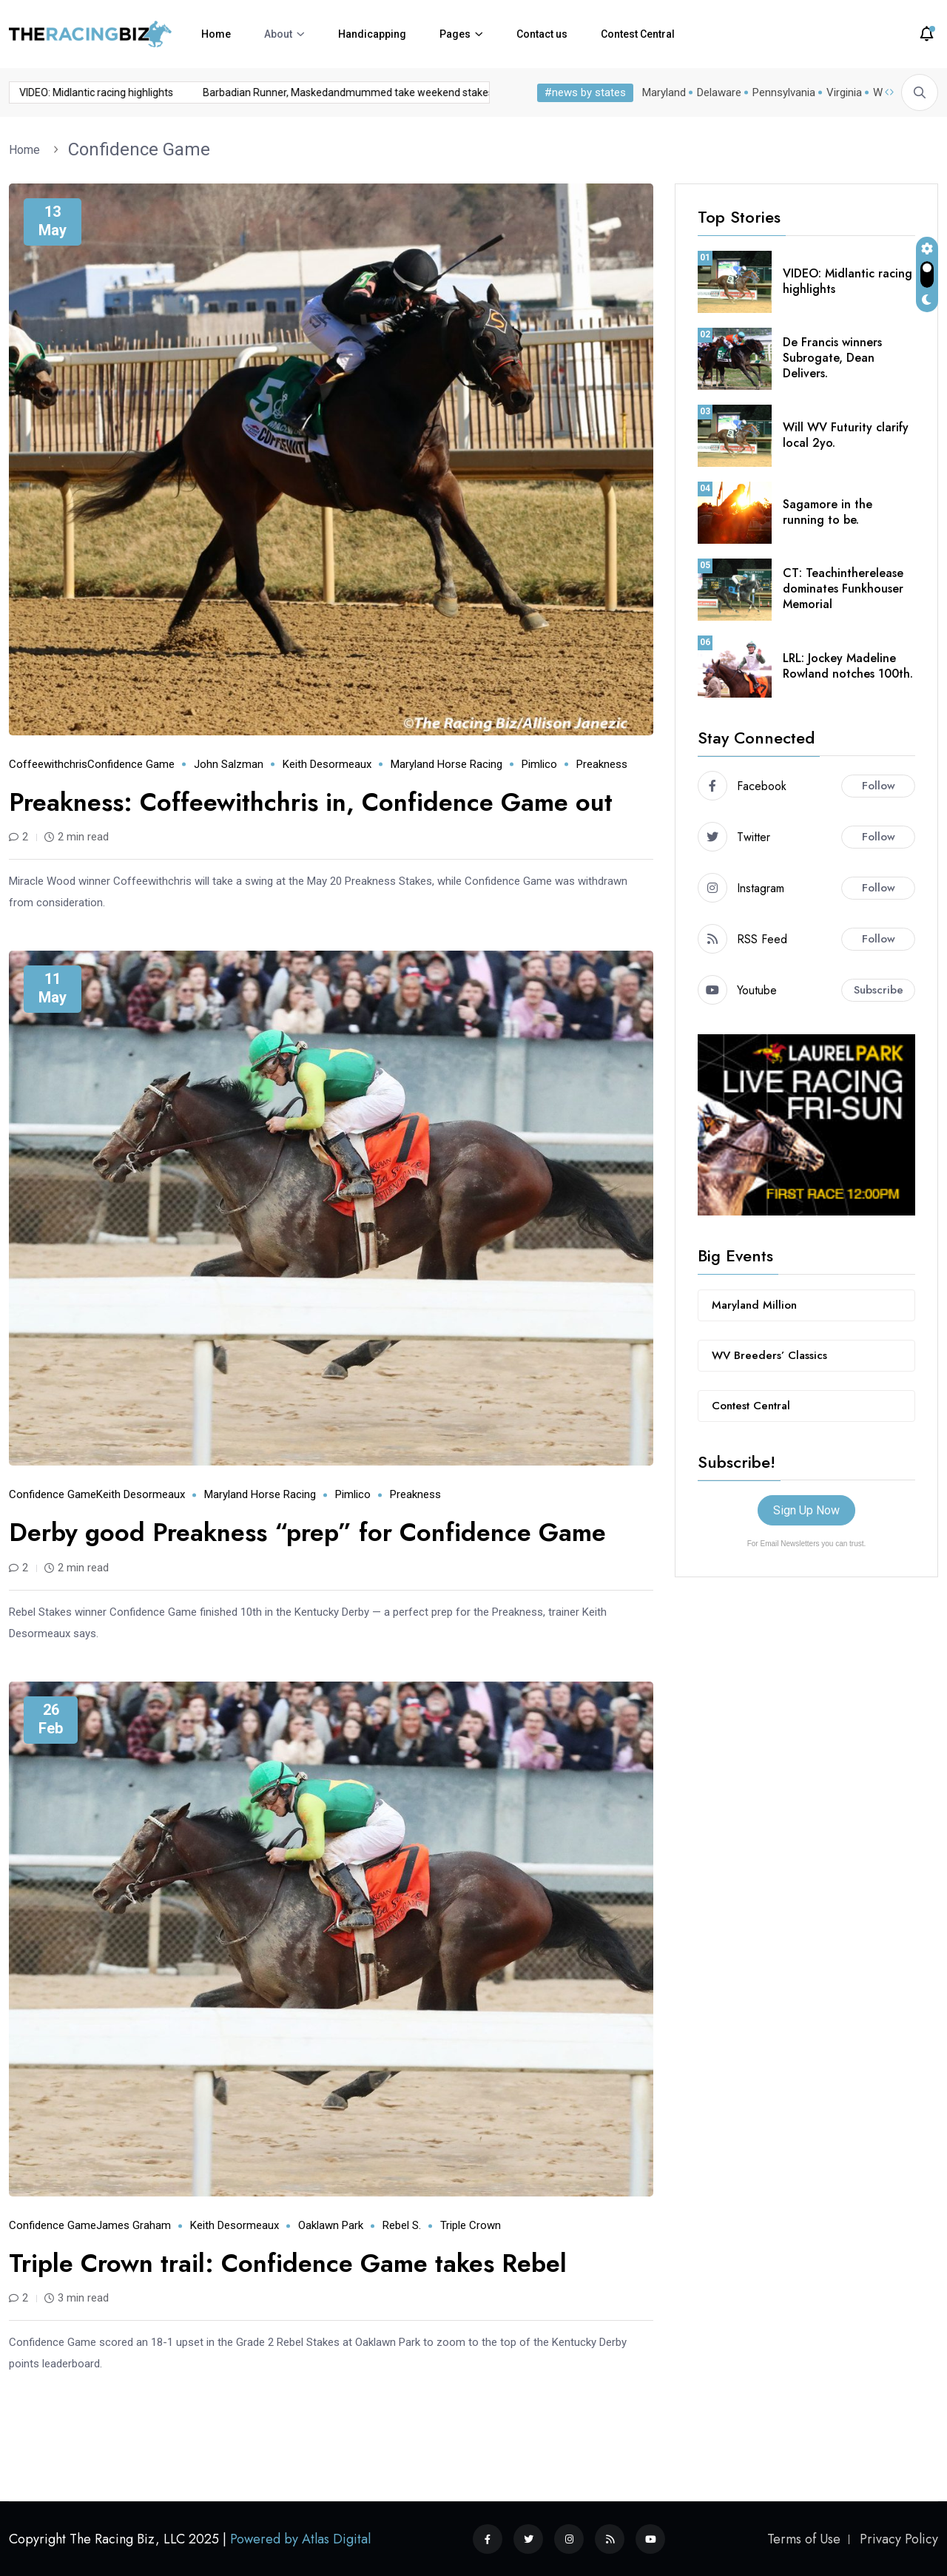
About (278, 34)
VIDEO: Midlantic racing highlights (847, 281)
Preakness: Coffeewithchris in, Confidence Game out (311, 802)
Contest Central (638, 34)
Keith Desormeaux (327, 764)
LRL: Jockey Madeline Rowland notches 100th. (848, 666)
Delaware (716, 92)
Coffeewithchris (48, 764)
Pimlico (539, 764)
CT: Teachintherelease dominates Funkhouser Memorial (843, 588)
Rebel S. (401, 2225)
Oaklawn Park (330, 2225)
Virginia (841, 92)
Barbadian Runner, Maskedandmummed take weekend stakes (237, 92)
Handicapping (372, 34)
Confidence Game (139, 149)
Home (216, 34)
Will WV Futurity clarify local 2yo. (846, 435)
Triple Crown (470, 2225)
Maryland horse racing (446, 764)
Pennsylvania (780, 92)
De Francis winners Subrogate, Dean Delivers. (832, 358)
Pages (455, 34)
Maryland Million (754, 1305)
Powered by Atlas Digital (300, 2539)
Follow (878, 786)
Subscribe (878, 990)
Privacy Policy (899, 2539)
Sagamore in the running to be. (827, 512)
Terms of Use (803, 2539)
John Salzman (228, 764)
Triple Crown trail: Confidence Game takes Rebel (288, 2263)
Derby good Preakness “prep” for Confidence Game (307, 1532)
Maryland (661, 92)
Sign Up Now (806, 1510)
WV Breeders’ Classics (769, 1355)
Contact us (541, 34)
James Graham (133, 2225)
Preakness (601, 764)
